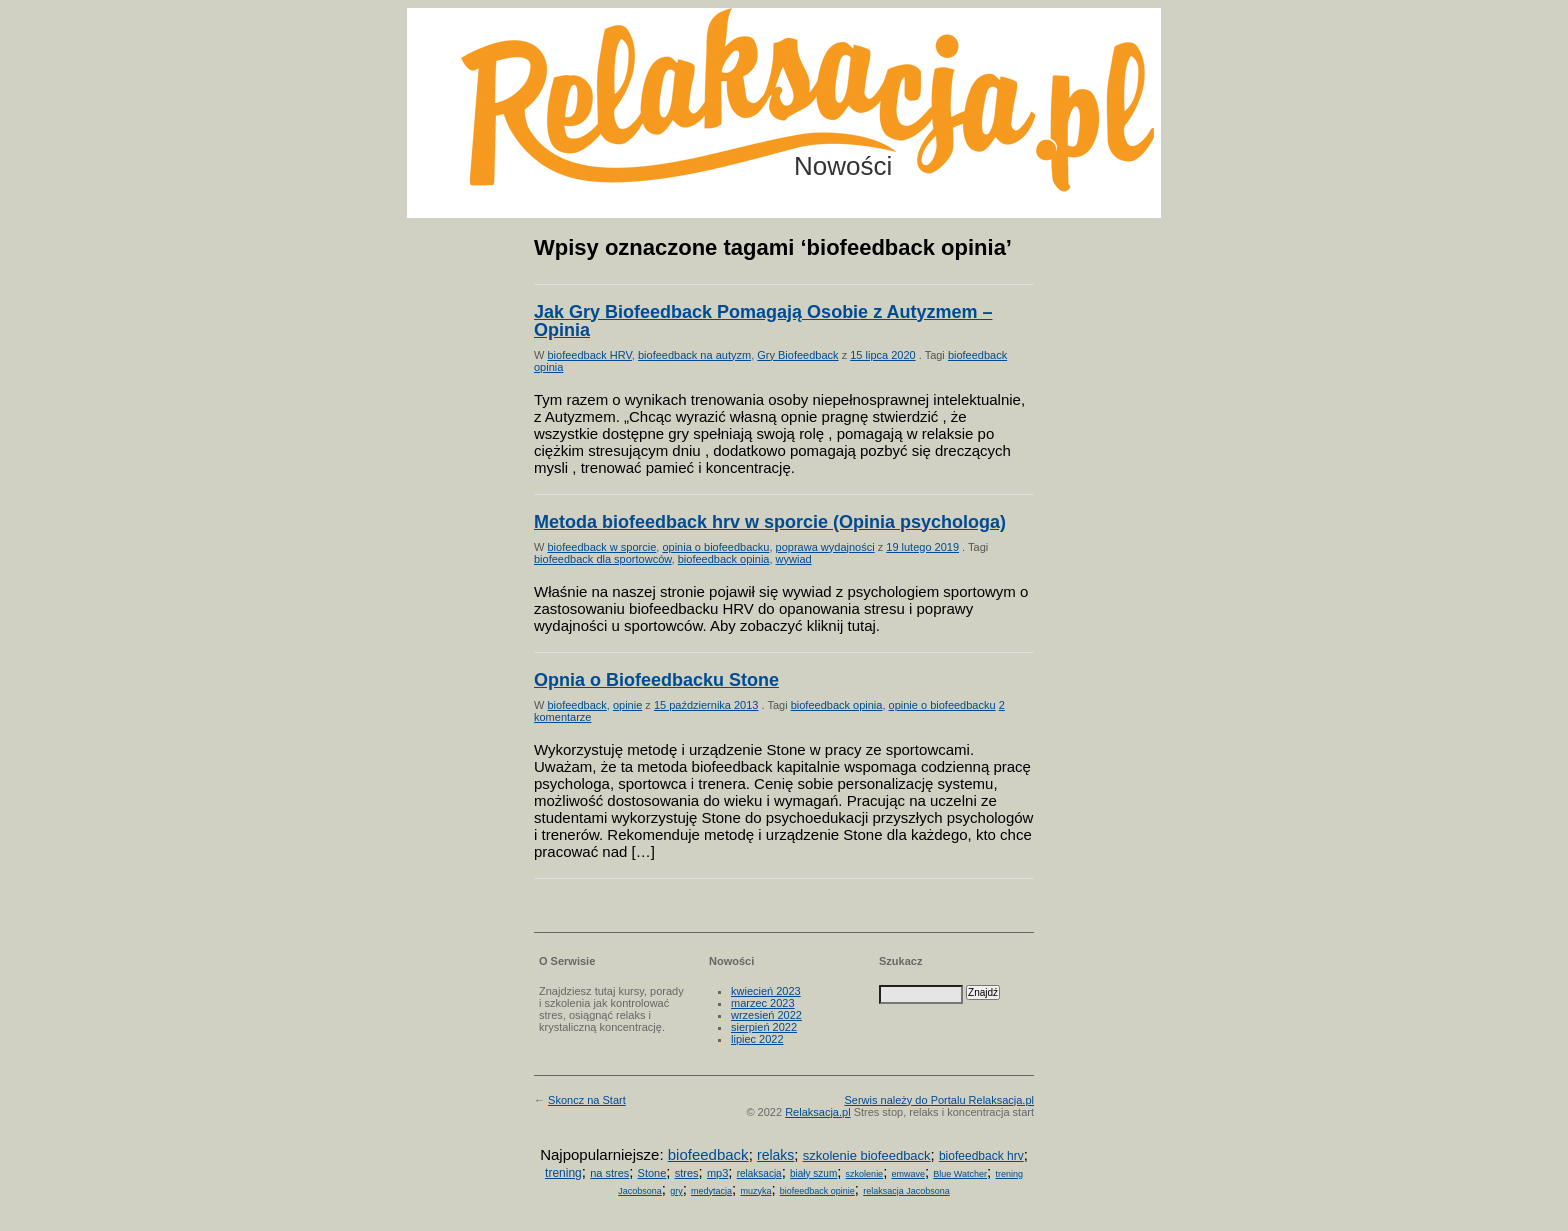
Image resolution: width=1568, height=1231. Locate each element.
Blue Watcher (960, 1174)
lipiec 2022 (757, 1039)
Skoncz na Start (587, 1100)
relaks (775, 1155)
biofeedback (576, 705)
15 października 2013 (706, 705)
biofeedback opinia (724, 559)
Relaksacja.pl (817, 1112)
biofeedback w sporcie (601, 547)
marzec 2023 (763, 1003)
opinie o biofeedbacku (942, 705)
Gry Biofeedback (797, 355)
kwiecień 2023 (766, 991)
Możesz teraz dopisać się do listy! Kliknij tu (1486, 84)
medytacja (711, 1191)
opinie (627, 705)
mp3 (717, 1173)
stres (687, 1173)
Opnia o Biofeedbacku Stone (656, 680)
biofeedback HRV (589, 355)
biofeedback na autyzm (694, 355)
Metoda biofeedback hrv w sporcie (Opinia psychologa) (770, 522)
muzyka (755, 1191)
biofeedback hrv (981, 1156)
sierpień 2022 (764, 1027)
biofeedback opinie (817, 1191)
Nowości (843, 166)
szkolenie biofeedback (867, 1155)
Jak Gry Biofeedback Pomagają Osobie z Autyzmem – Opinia (763, 321)
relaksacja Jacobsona (906, 1191)
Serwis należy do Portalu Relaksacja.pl (939, 1100)
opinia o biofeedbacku (715, 547)
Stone (652, 1173)
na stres (609, 1173)
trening (563, 1173)
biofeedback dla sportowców (603, 559)
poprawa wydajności (825, 547)
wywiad (794, 559)
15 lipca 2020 (882, 355)
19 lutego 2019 (922, 547)
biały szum (813, 1173)
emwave (908, 1174)
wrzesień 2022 (766, 1015)
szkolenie (865, 1174)
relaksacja (759, 1173)
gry (676, 1191)
